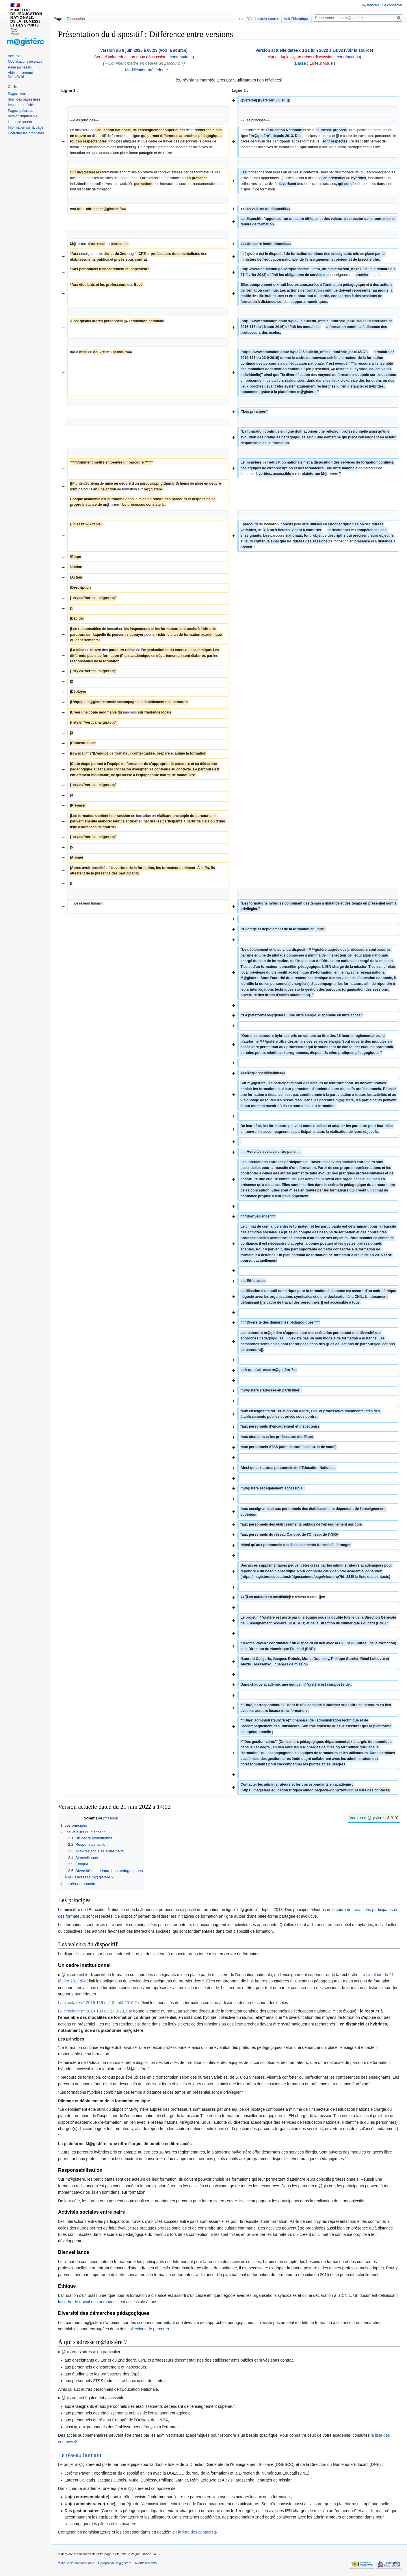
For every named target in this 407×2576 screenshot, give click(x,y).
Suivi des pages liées (24, 99)
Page (57, 18)
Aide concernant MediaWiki (20, 75)
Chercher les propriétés (26, 133)
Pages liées (17, 94)
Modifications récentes (25, 62)
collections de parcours (148, 2329)
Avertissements (146, 2563)
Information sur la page (25, 127)
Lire (239, 18)
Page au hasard (20, 67)
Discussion (76, 18)
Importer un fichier (22, 105)
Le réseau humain (79, 2454)
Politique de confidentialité (75, 2563)
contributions (181, 57)
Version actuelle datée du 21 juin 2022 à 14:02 (299, 50)
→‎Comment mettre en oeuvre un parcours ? (143, 63)
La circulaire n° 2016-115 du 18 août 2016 (95, 2002)
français (373, 5)
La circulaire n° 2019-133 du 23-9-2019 (93, 2011)
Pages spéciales (20, 111)
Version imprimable (22, 116)
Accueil (13, 56)
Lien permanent (20, 122)
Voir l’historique (296, 18)
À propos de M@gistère (114, 2563)
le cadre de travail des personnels (89, 2301)
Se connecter (392, 5)
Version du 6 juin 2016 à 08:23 (128, 50)
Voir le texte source (263, 18)
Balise (300, 63)
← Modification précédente (144, 70)
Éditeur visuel (321, 63)
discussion (157, 57)
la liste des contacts (195, 2532)
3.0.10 (392, 1817)
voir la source (173, 50)
